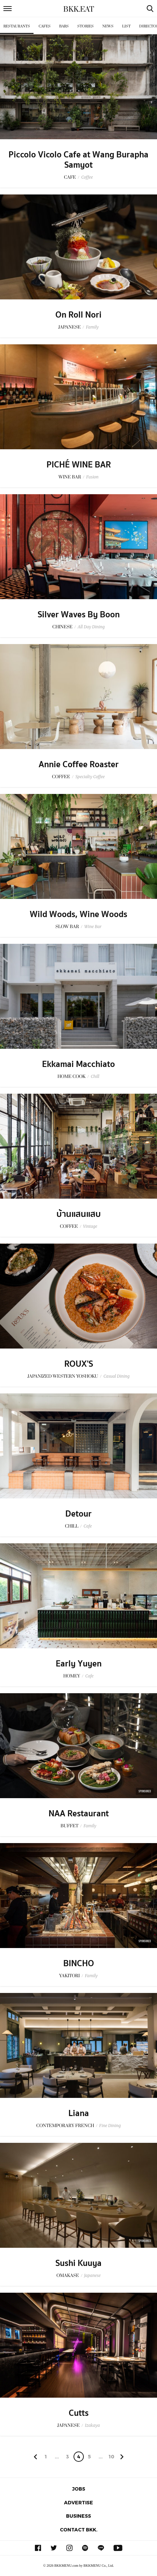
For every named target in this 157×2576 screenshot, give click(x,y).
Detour (78, 1514)
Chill (95, 1076)
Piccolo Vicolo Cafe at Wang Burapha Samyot (78, 160)
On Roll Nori (78, 315)
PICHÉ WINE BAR (79, 465)
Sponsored (145, 1791)
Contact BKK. (78, 2529)
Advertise (78, 2502)
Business (78, 2516)
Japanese (92, 2275)
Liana (78, 2113)
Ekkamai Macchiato (78, 1064)
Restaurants (16, 26)
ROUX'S (78, 1364)
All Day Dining (91, 626)
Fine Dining (110, 2125)
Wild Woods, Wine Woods (78, 914)
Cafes (45, 26)
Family (92, 327)
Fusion (92, 476)
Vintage (90, 1226)
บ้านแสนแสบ (78, 1214)
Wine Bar (92, 926)
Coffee (87, 177)
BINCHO (78, 1963)
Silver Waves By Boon (79, 614)
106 (111, 2458)
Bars (64, 26)
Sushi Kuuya (78, 2263)
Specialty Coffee (90, 776)
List (126, 26)
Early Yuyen (79, 1664)
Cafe (87, 1526)
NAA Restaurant (79, 1813)
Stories (85, 26)
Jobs (78, 2489)
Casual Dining (116, 1376)
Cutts (79, 2413)
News (108, 26)
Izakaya (92, 2425)
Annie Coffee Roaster (79, 764)
